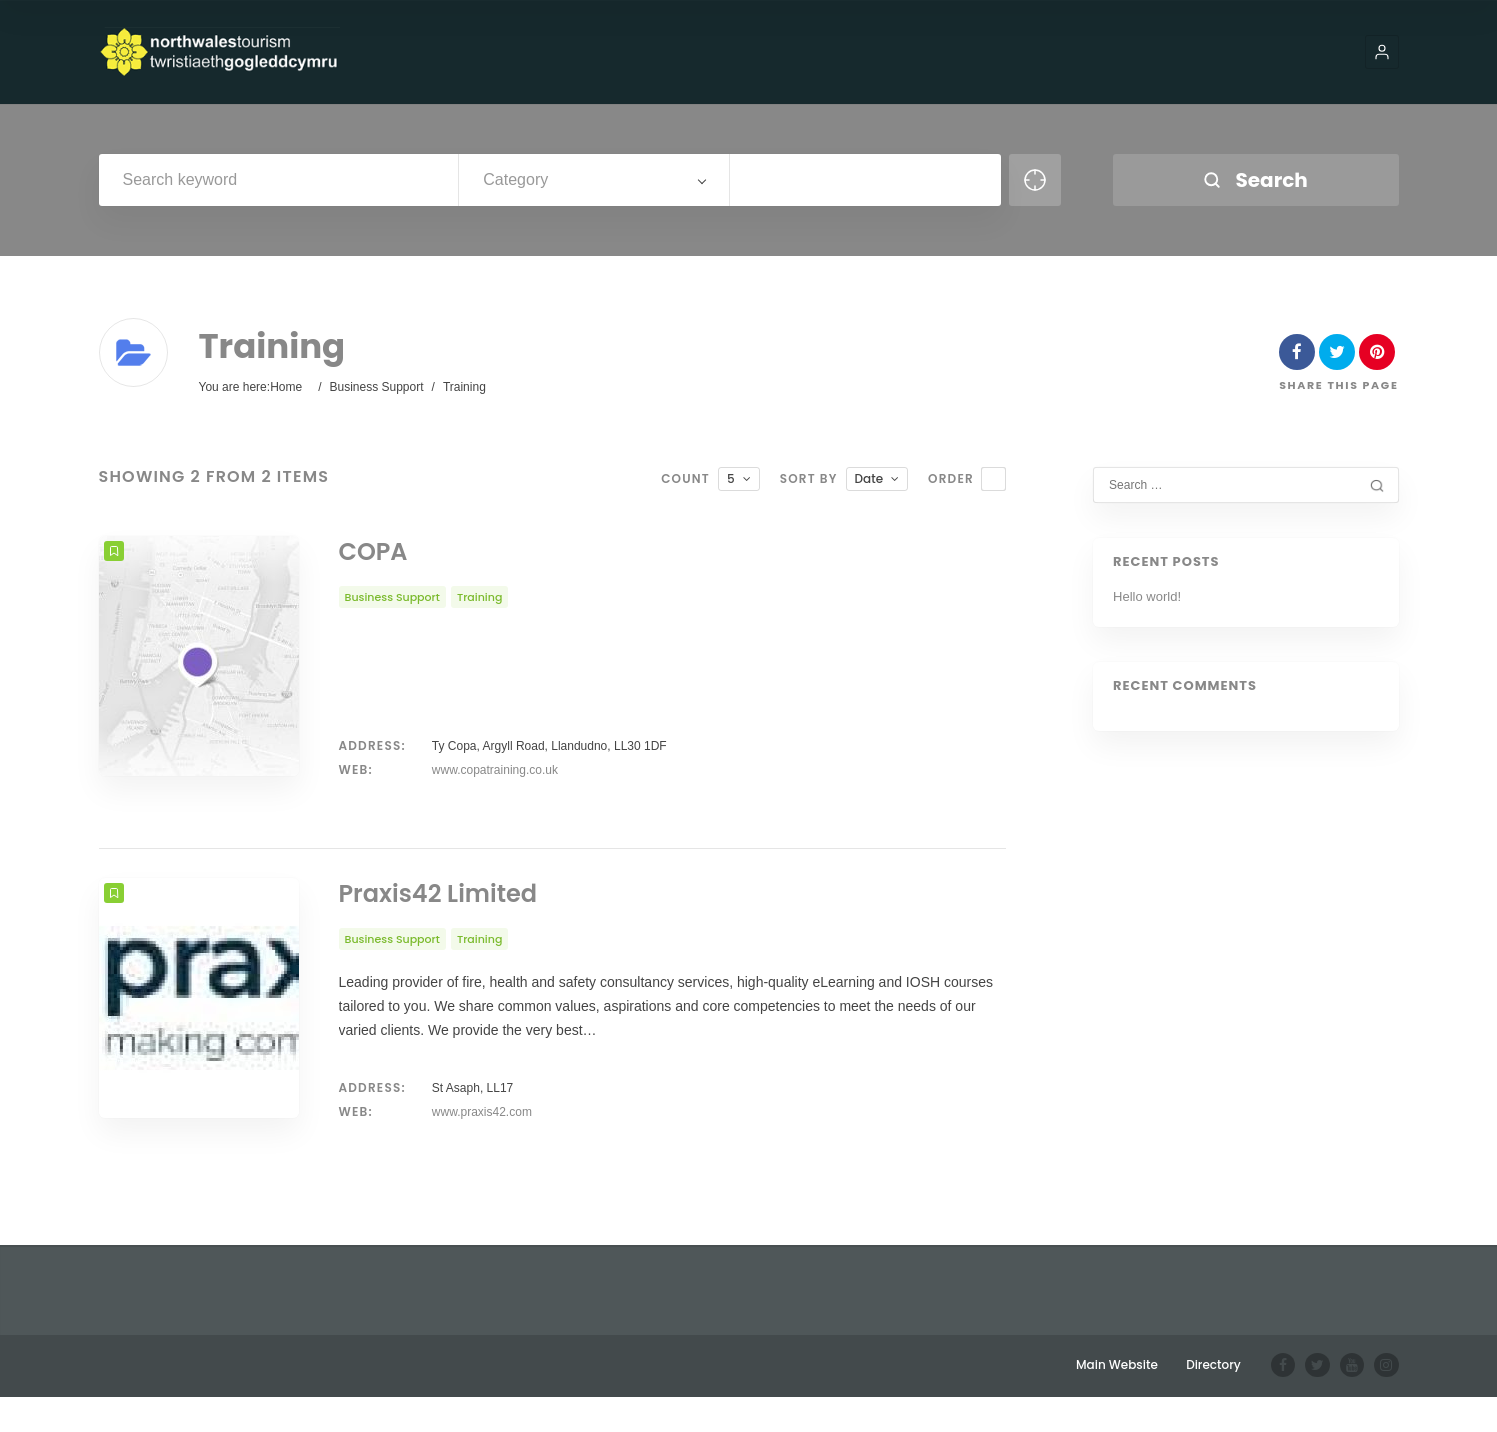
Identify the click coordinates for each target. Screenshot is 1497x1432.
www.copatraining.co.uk (495, 770)
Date (869, 478)
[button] (1382, 52)
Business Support (376, 387)
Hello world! (1147, 596)
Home (286, 387)
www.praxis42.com (482, 1147)
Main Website (1119, 1399)
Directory (1215, 1399)
